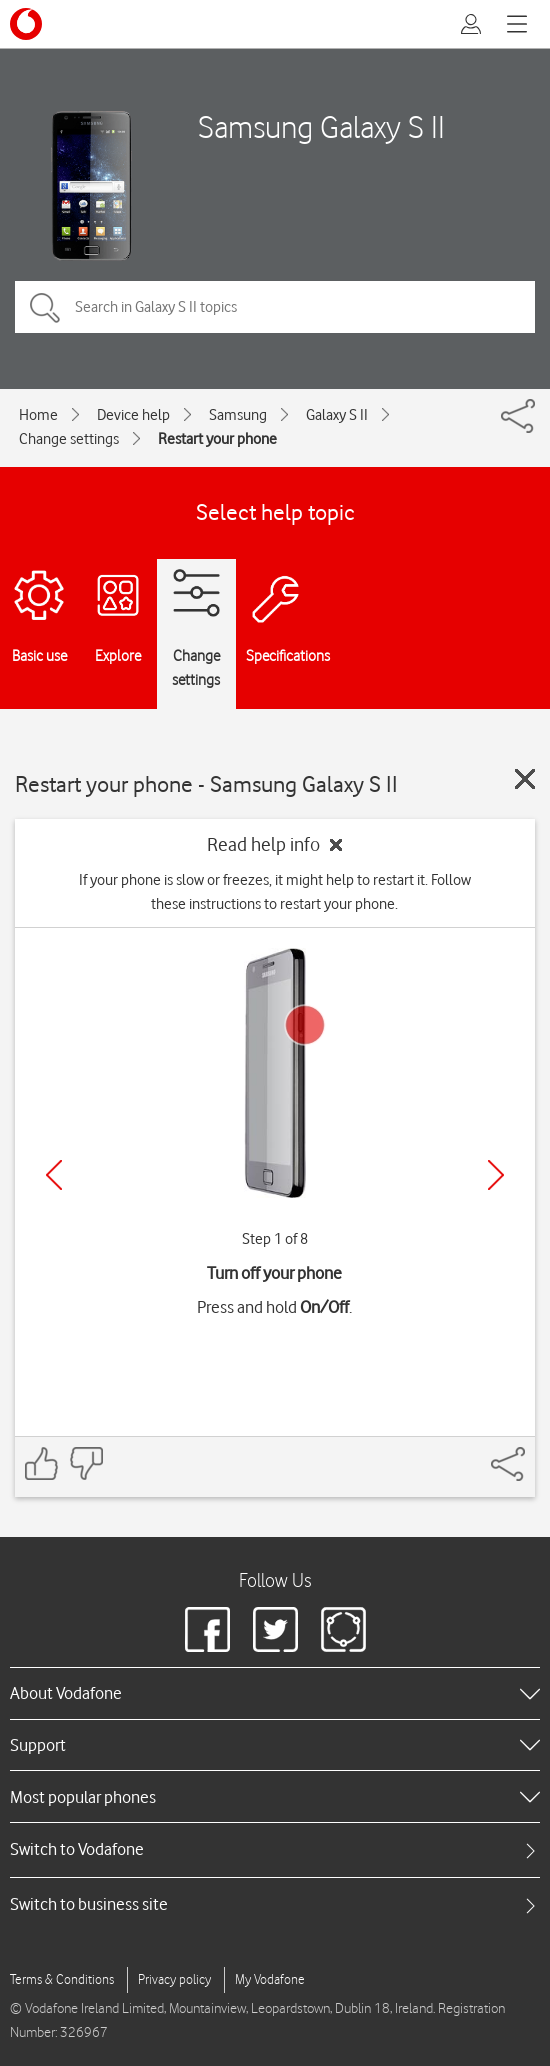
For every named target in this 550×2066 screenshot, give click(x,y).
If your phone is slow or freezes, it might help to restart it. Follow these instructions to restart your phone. (275, 892)
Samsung (238, 415)
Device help (133, 415)
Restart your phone (217, 439)
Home (38, 415)
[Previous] (54, 1175)
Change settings (69, 439)
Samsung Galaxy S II (321, 126)
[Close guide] (525, 779)
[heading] (275, 1693)
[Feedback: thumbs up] (42, 1463)
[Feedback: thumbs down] (86, 1463)
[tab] (275, 1849)
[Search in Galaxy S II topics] (275, 307)
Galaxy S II (337, 415)
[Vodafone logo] (26, 24)
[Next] (496, 1175)
